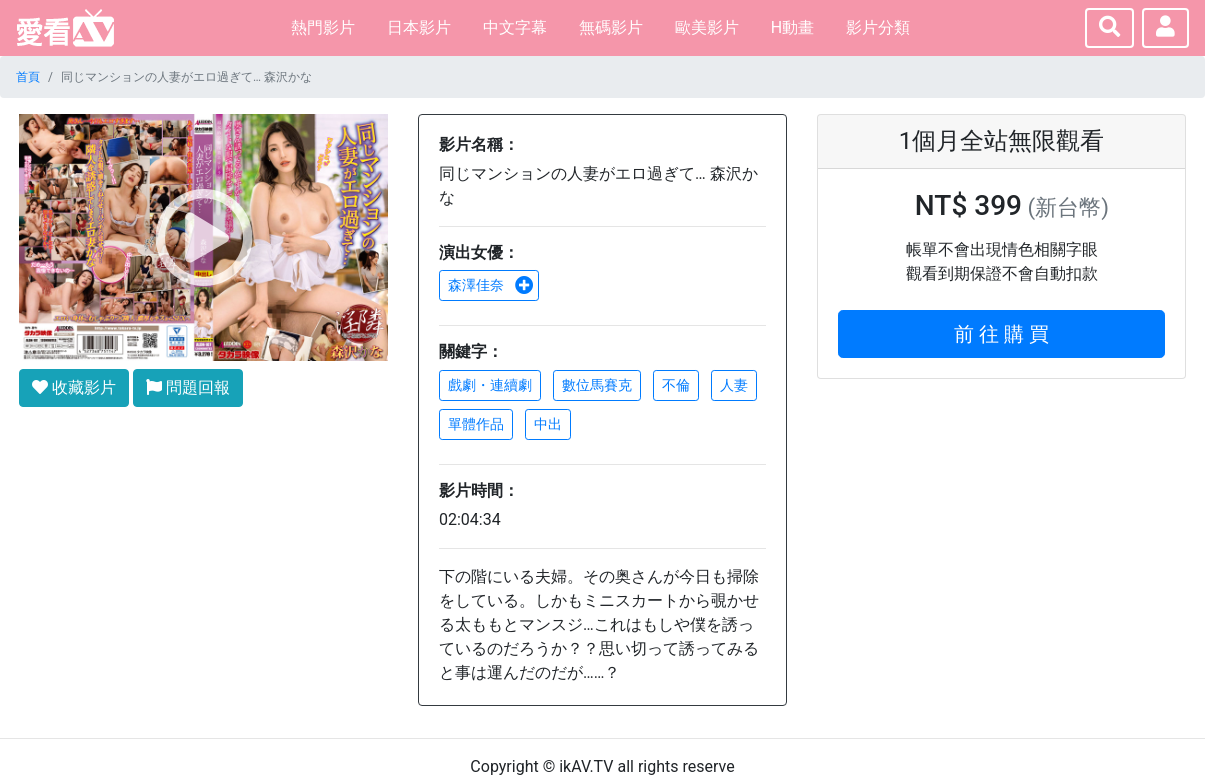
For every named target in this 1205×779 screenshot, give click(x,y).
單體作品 (476, 424)
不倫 (676, 385)
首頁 (28, 77)
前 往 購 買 (1001, 334)
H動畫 (792, 27)
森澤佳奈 (491, 285)
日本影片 (419, 27)
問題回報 (188, 387)
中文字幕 (515, 27)
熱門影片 (323, 27)
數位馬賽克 (597, 385)
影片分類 (878, 27)
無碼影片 (611, 27)
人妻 (734, 385)
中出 (548, 424)
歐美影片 (707, 27)
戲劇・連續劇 (490, 385)
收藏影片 (74, 387)
